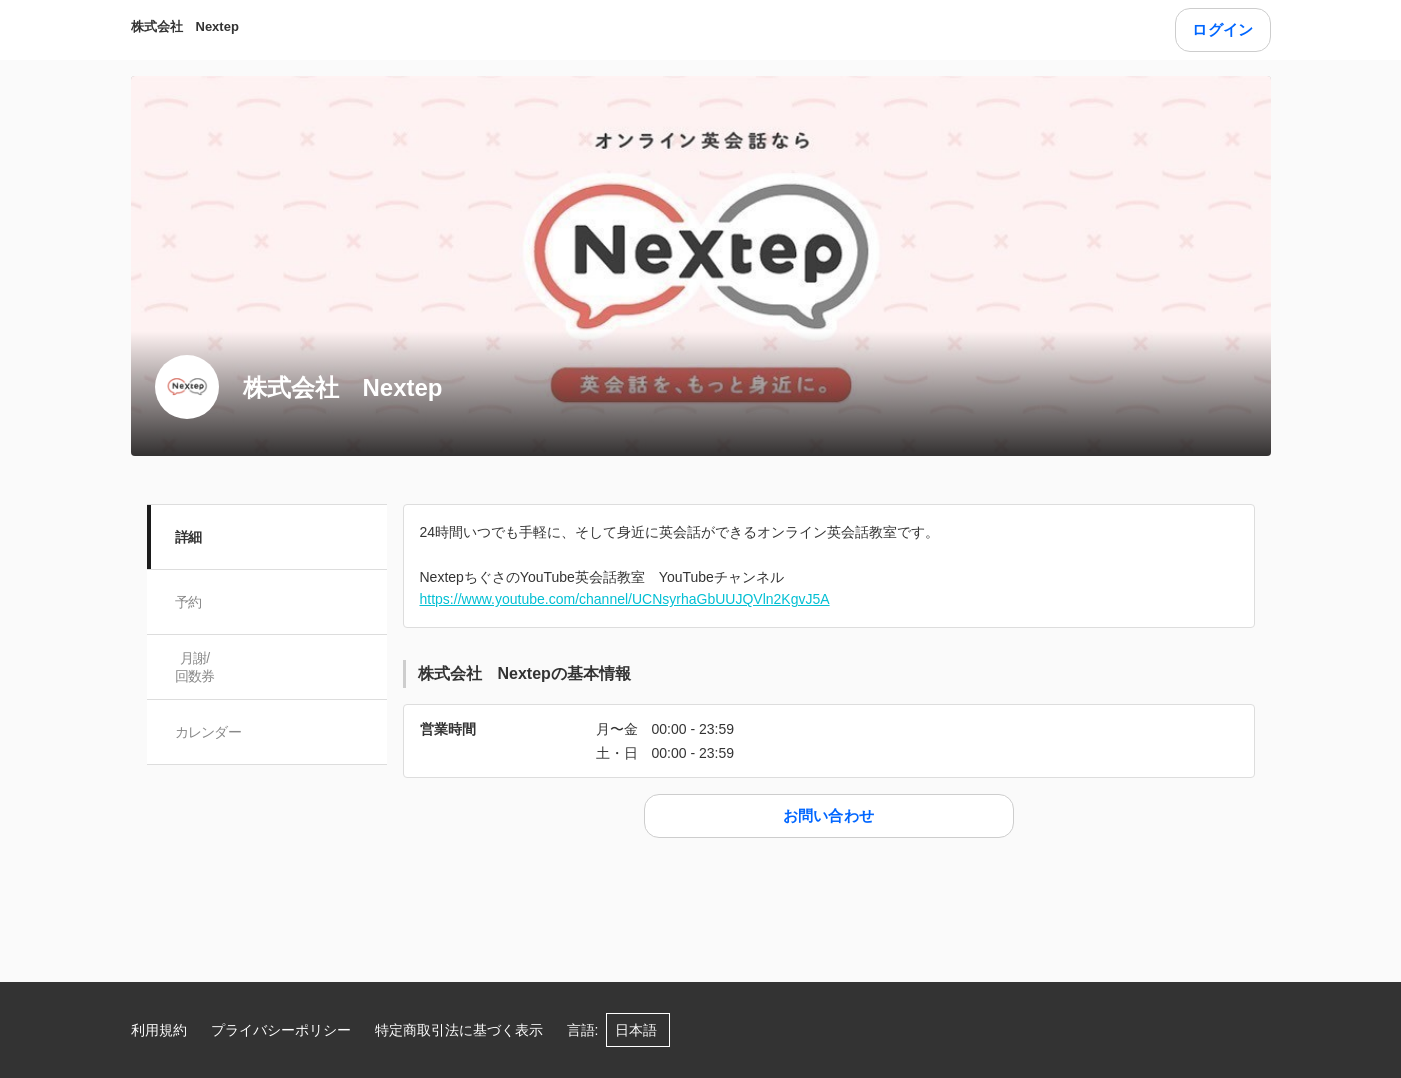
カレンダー (208, 732)
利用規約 (159, 1030)
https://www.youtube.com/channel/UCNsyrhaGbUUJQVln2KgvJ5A (625, 599)
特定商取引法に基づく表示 (459, 1030)
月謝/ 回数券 (195, 667)
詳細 (188, 537)
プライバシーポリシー (281, 1030)
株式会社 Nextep (185, 26)
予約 (188, 602)
